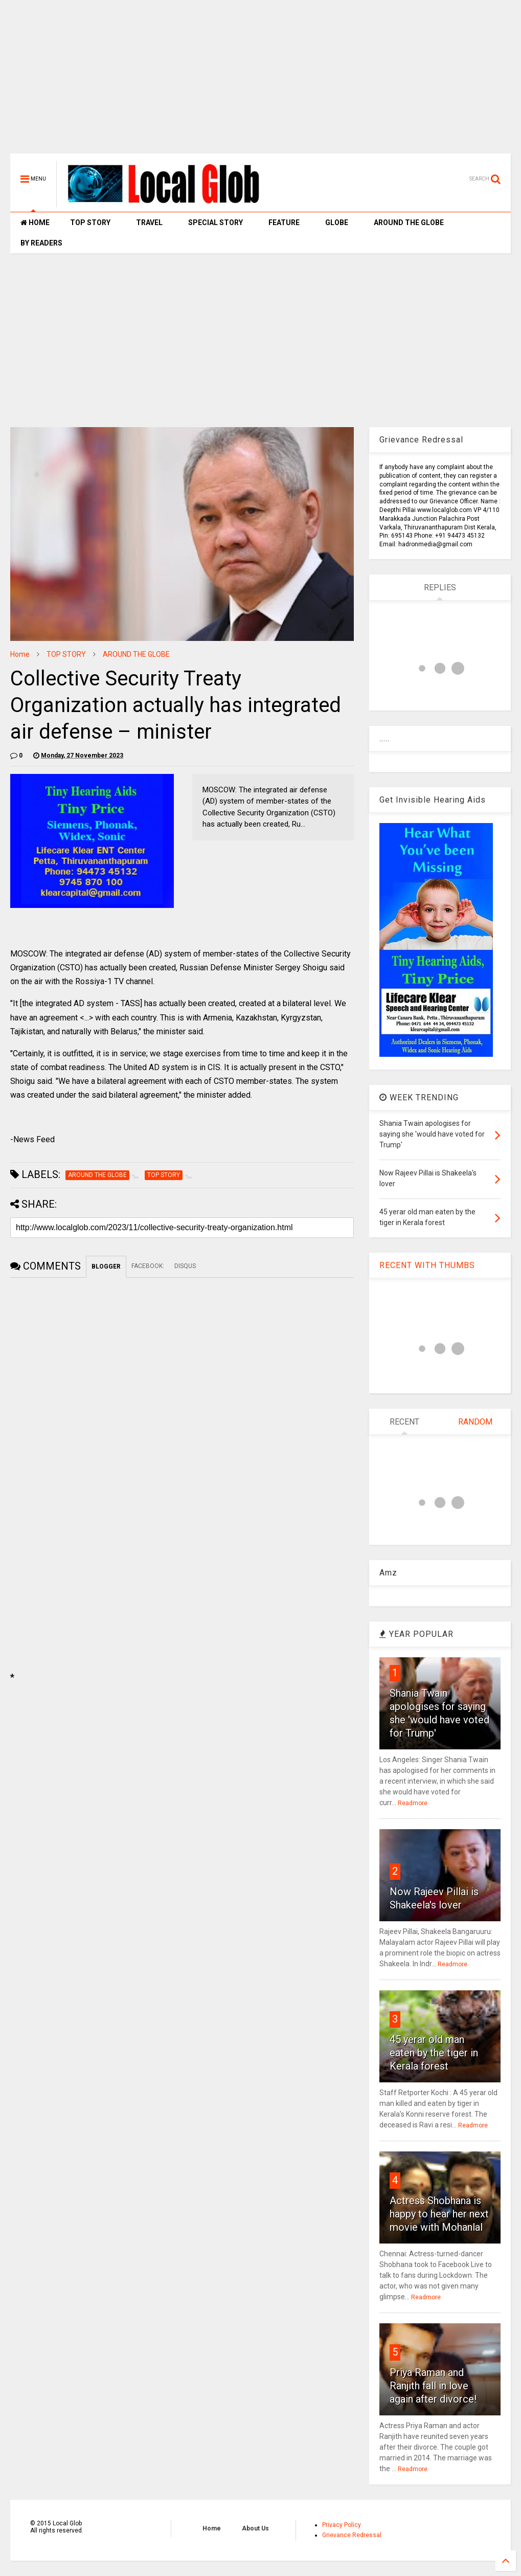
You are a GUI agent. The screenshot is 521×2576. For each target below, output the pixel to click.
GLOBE (336, 222)
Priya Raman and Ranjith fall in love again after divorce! (433, 2385)
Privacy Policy (341, 2524)
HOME (35, 222)
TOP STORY (90, 222)
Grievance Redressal (351, 2535)
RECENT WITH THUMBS (427, 1265)
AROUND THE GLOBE (409, 222)
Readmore (412, 1803)
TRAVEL (149, 222)
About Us (255, 2528)
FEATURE (284, 222)
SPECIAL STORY (215, 222)
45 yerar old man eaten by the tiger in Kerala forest (434, 2052)
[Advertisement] (260, 81)
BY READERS (41, 243)
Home (20, 654)
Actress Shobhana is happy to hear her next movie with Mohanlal (439, 2213)
